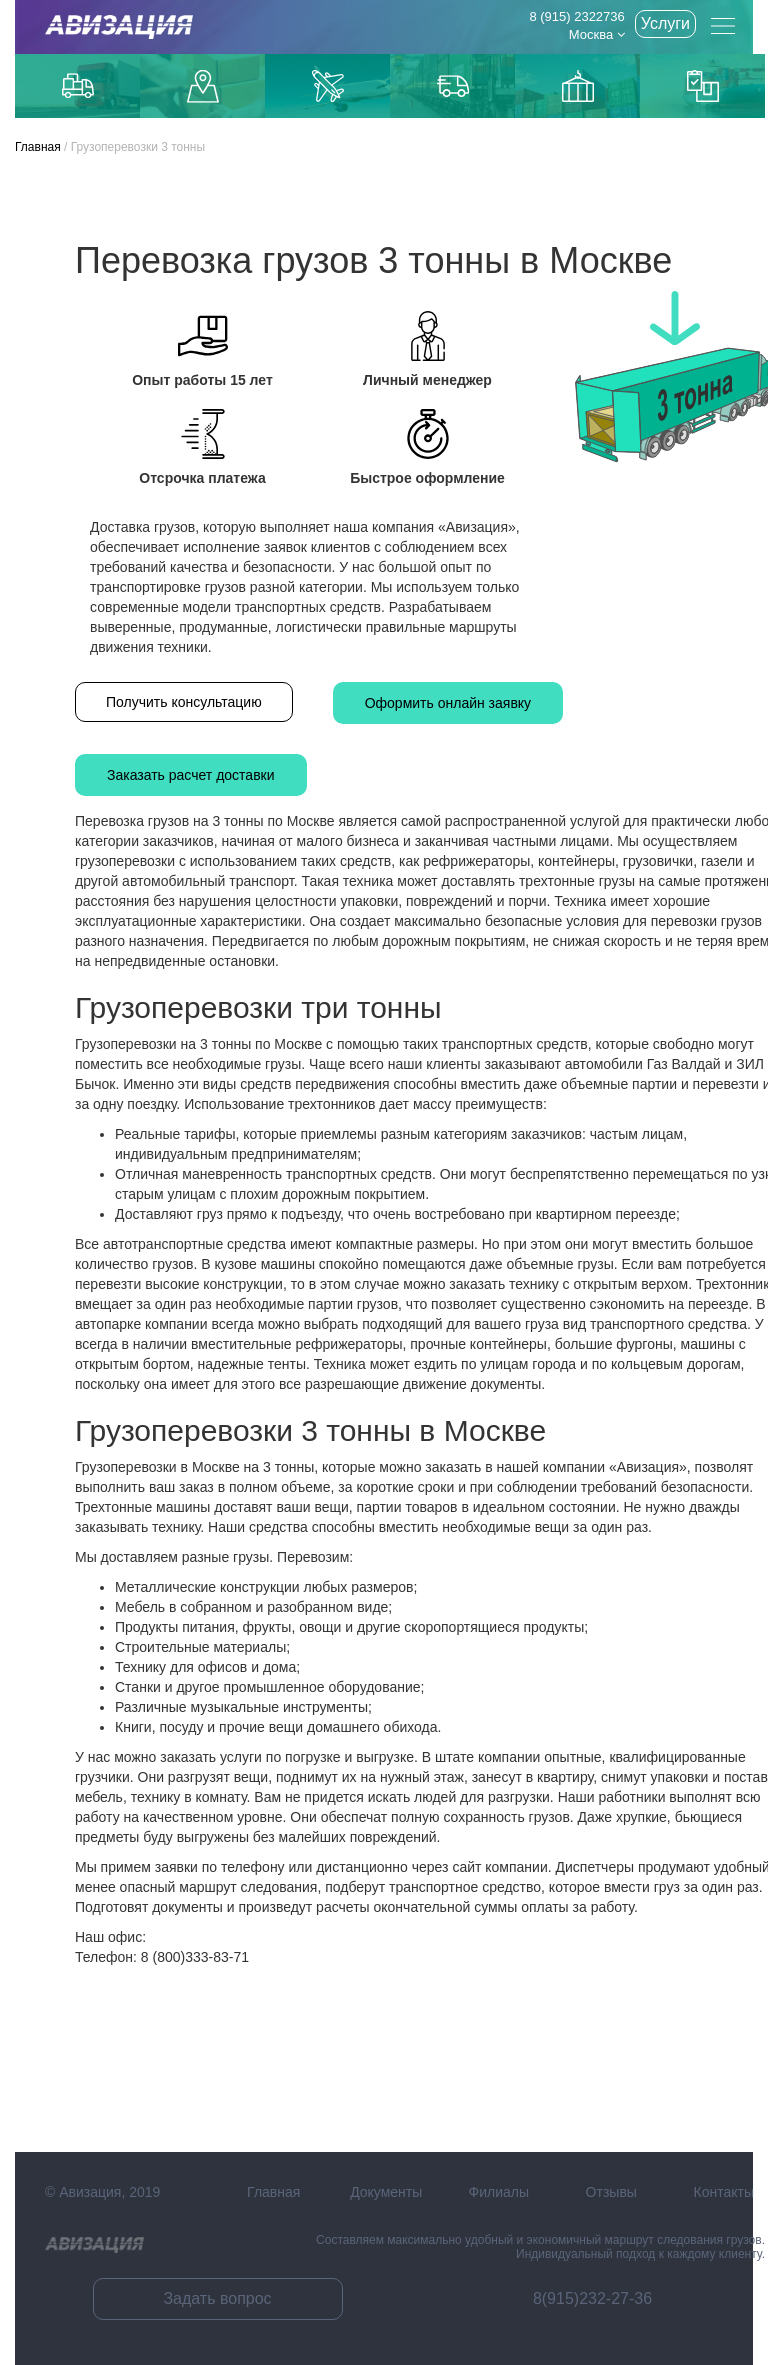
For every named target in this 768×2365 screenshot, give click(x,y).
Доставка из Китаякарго (578, 86)
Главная (38, 147)
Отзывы (611, 2192)
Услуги (665, 23)
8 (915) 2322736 (576, 16)
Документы (386, 2192)
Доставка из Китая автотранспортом (453, 86)
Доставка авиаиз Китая (328, 86)
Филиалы (499, 2192)
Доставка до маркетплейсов (203, 86)
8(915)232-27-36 (592, 2298)
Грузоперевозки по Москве (78, 85)
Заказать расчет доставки (191, 775)
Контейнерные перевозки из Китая (703, 86)
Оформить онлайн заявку (448, 703)
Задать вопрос (217, 2298)
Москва (597, 34)
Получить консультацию (184, 702)
